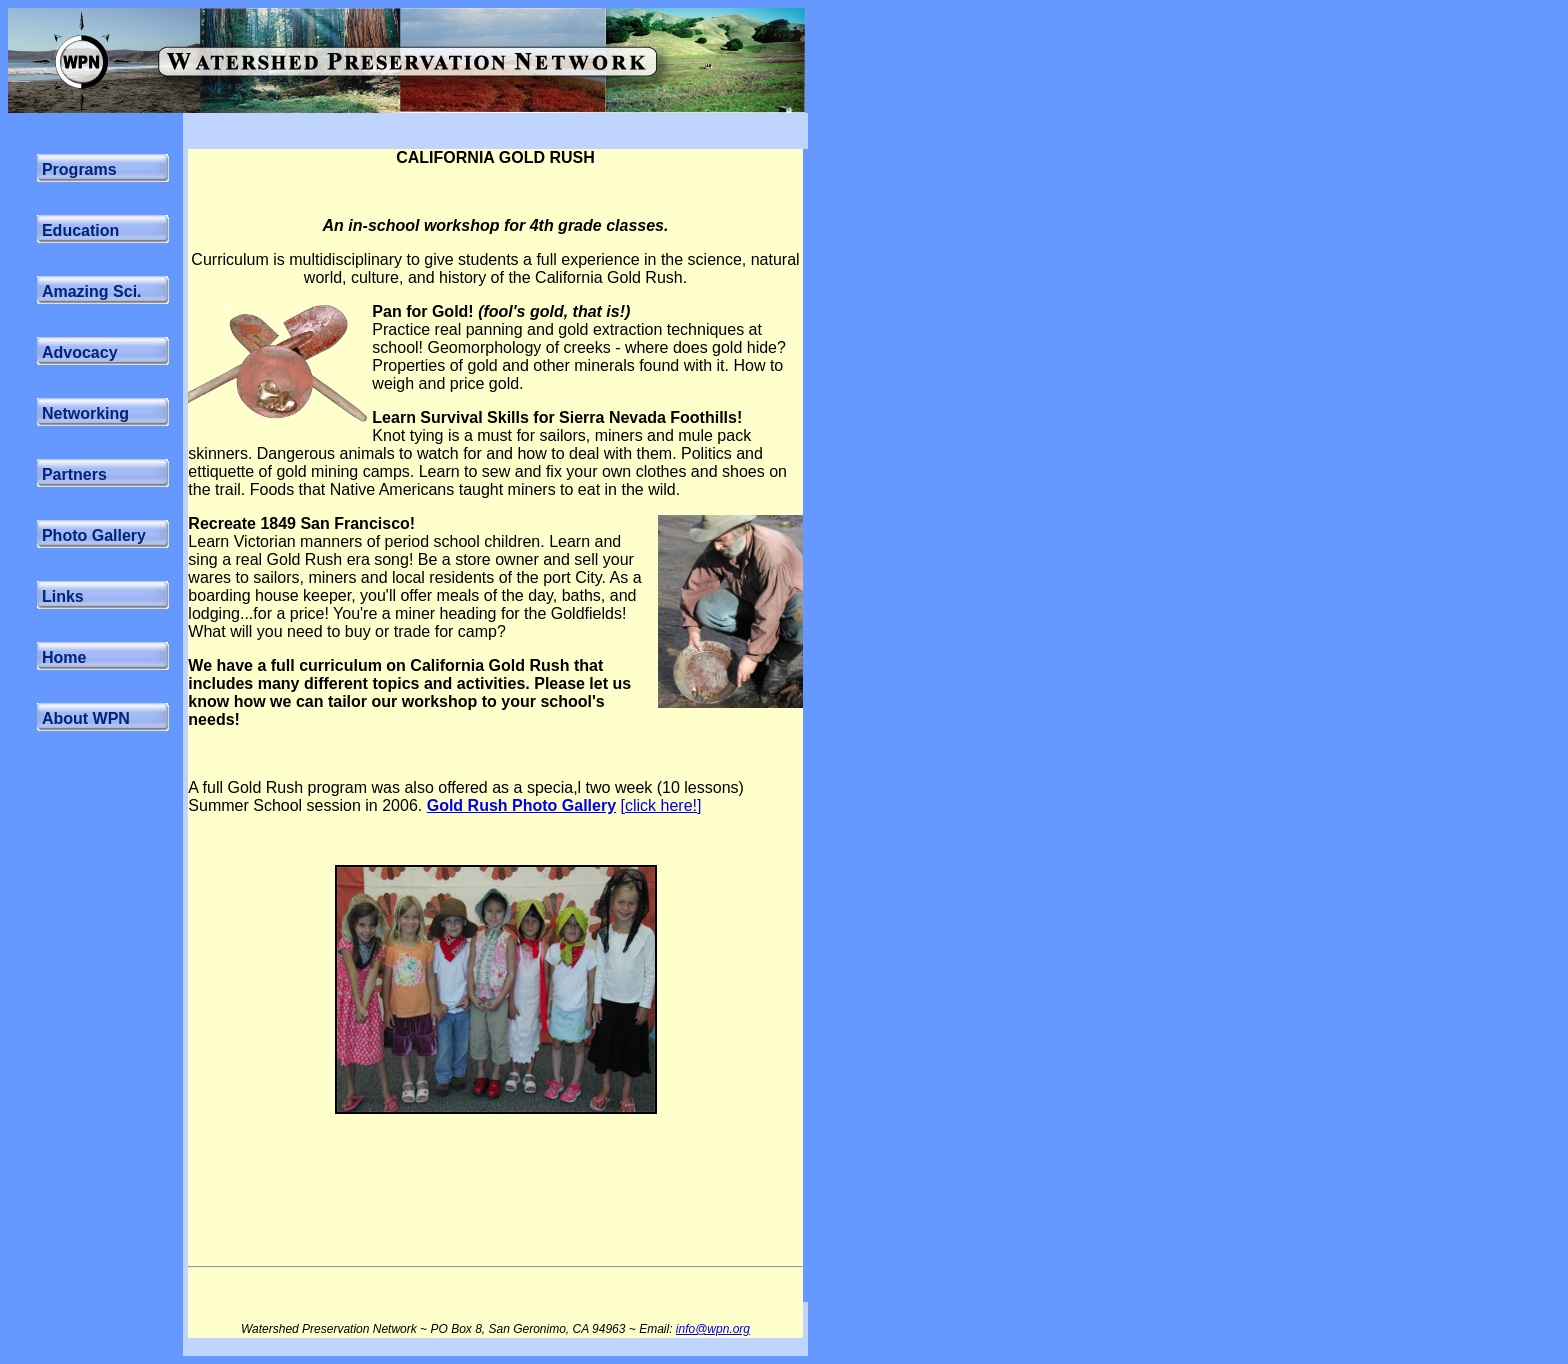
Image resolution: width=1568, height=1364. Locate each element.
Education (80, 230)
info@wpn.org (713, 1329)
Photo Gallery (94, 535)
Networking (85, 413)
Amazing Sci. (92, 291)
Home (64, 657)
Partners (74, 474)
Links (63, 596)
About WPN (86, 718)
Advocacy (80, 352)
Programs (79, 169)
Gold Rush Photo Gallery (521, 805)
